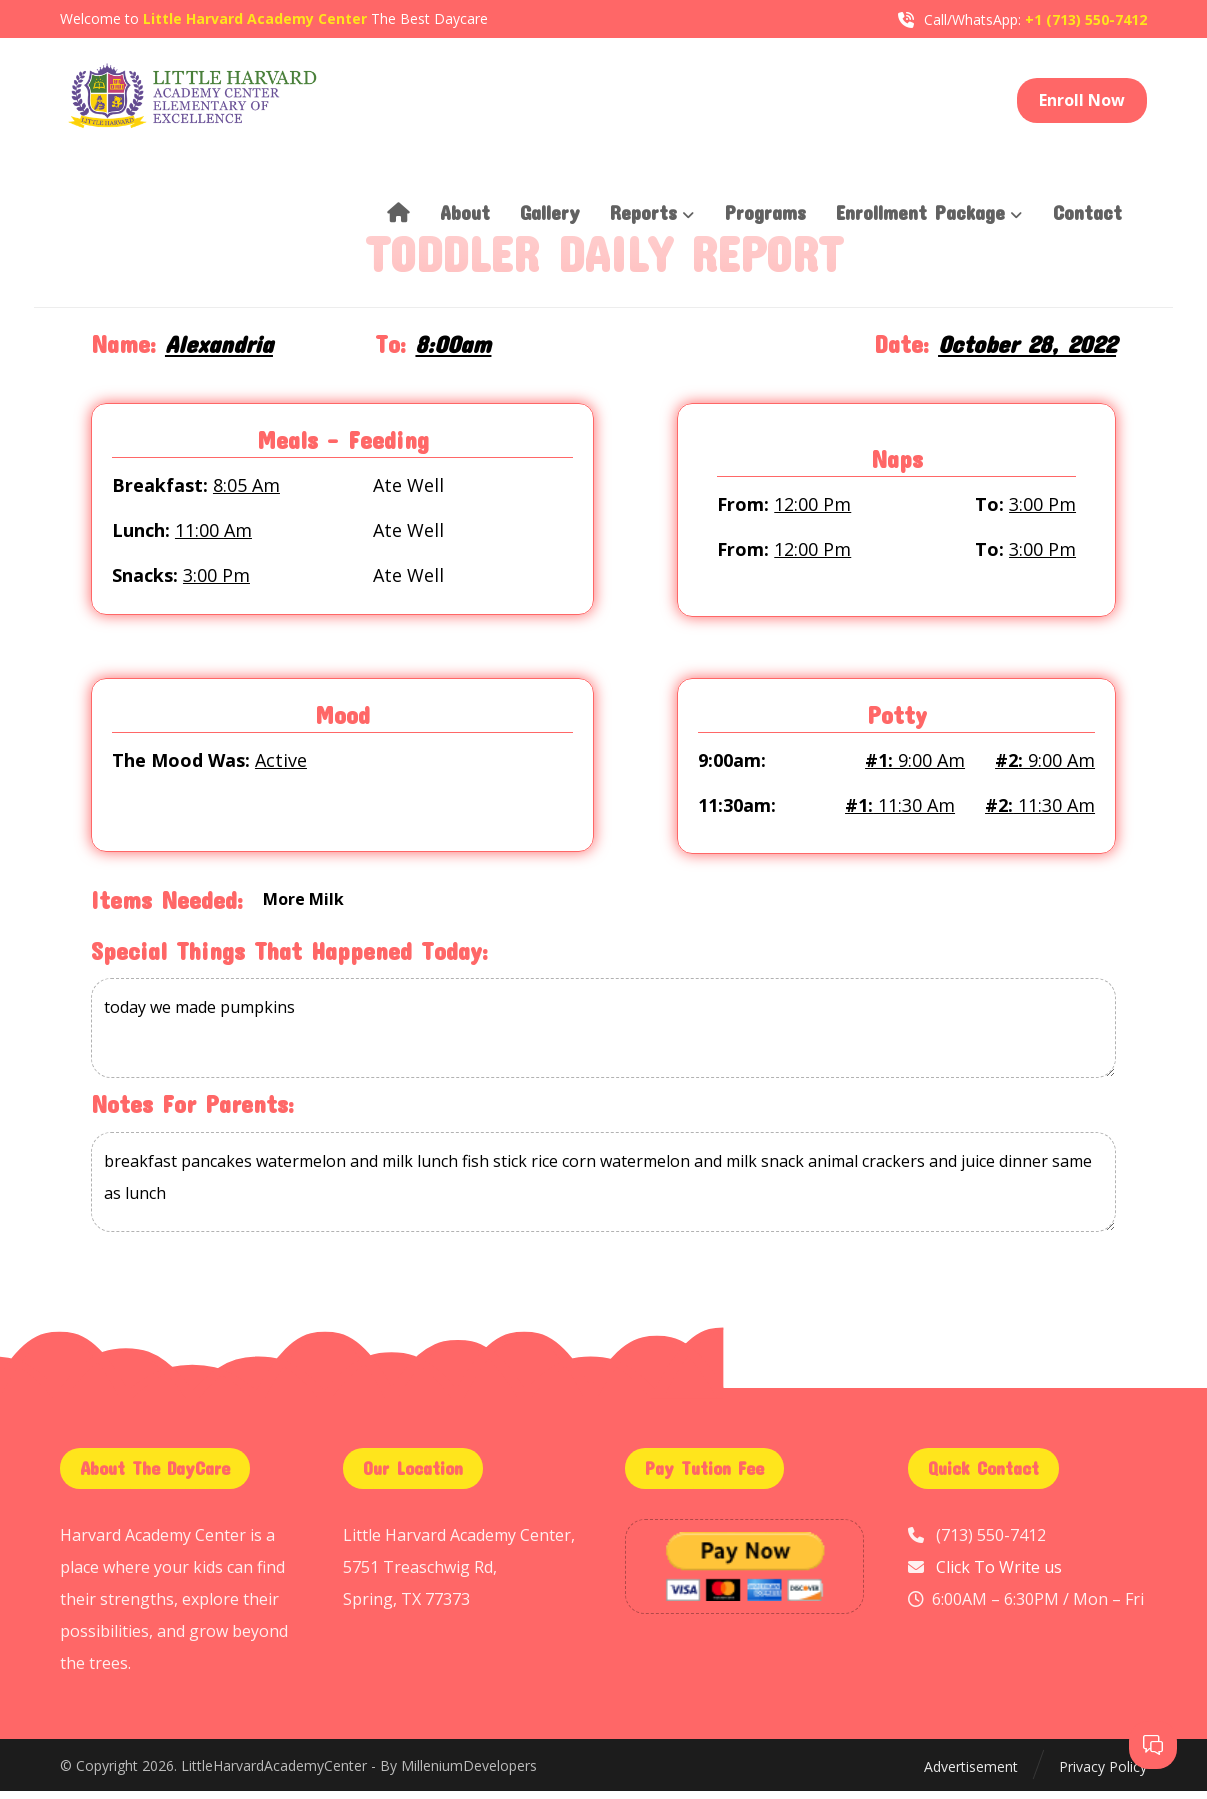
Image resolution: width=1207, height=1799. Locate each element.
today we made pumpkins (603, 1037)
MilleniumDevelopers (469, 1774)
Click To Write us (999, 1575)
